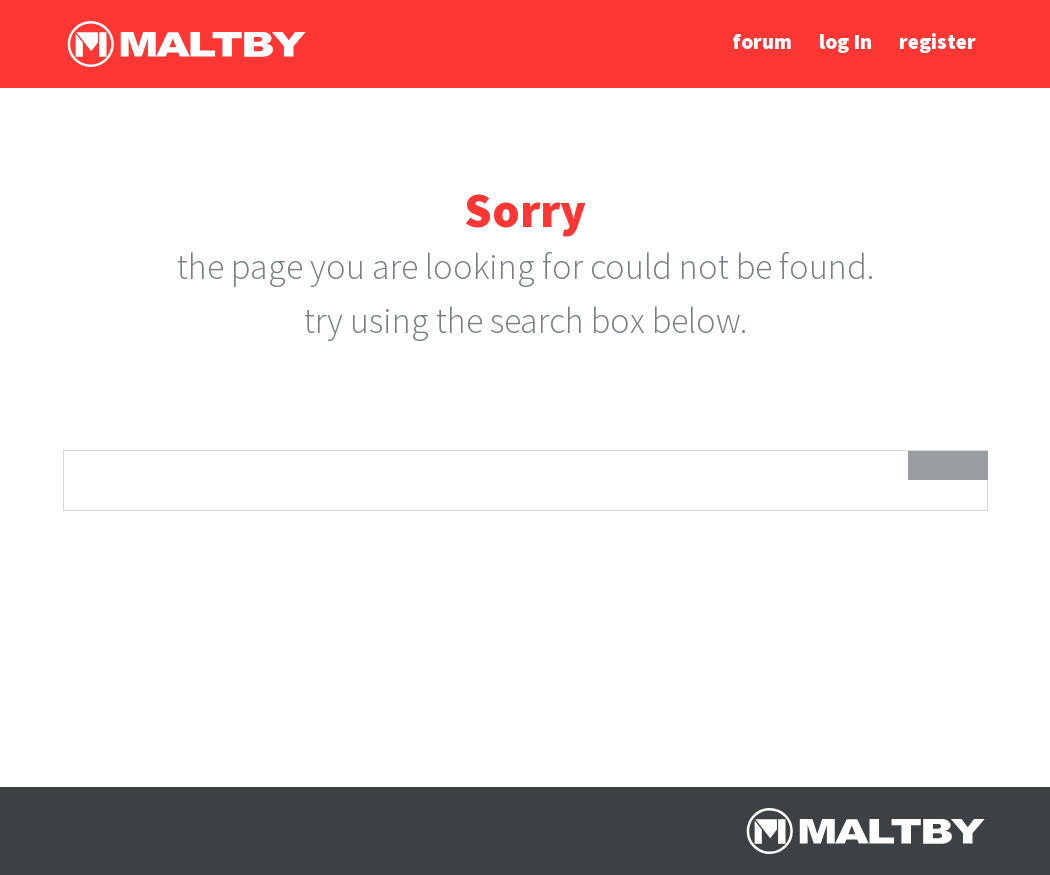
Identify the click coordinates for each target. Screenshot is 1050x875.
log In (845, 41)
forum (762, 41)
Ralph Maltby (186, 44)
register (937, 41)
